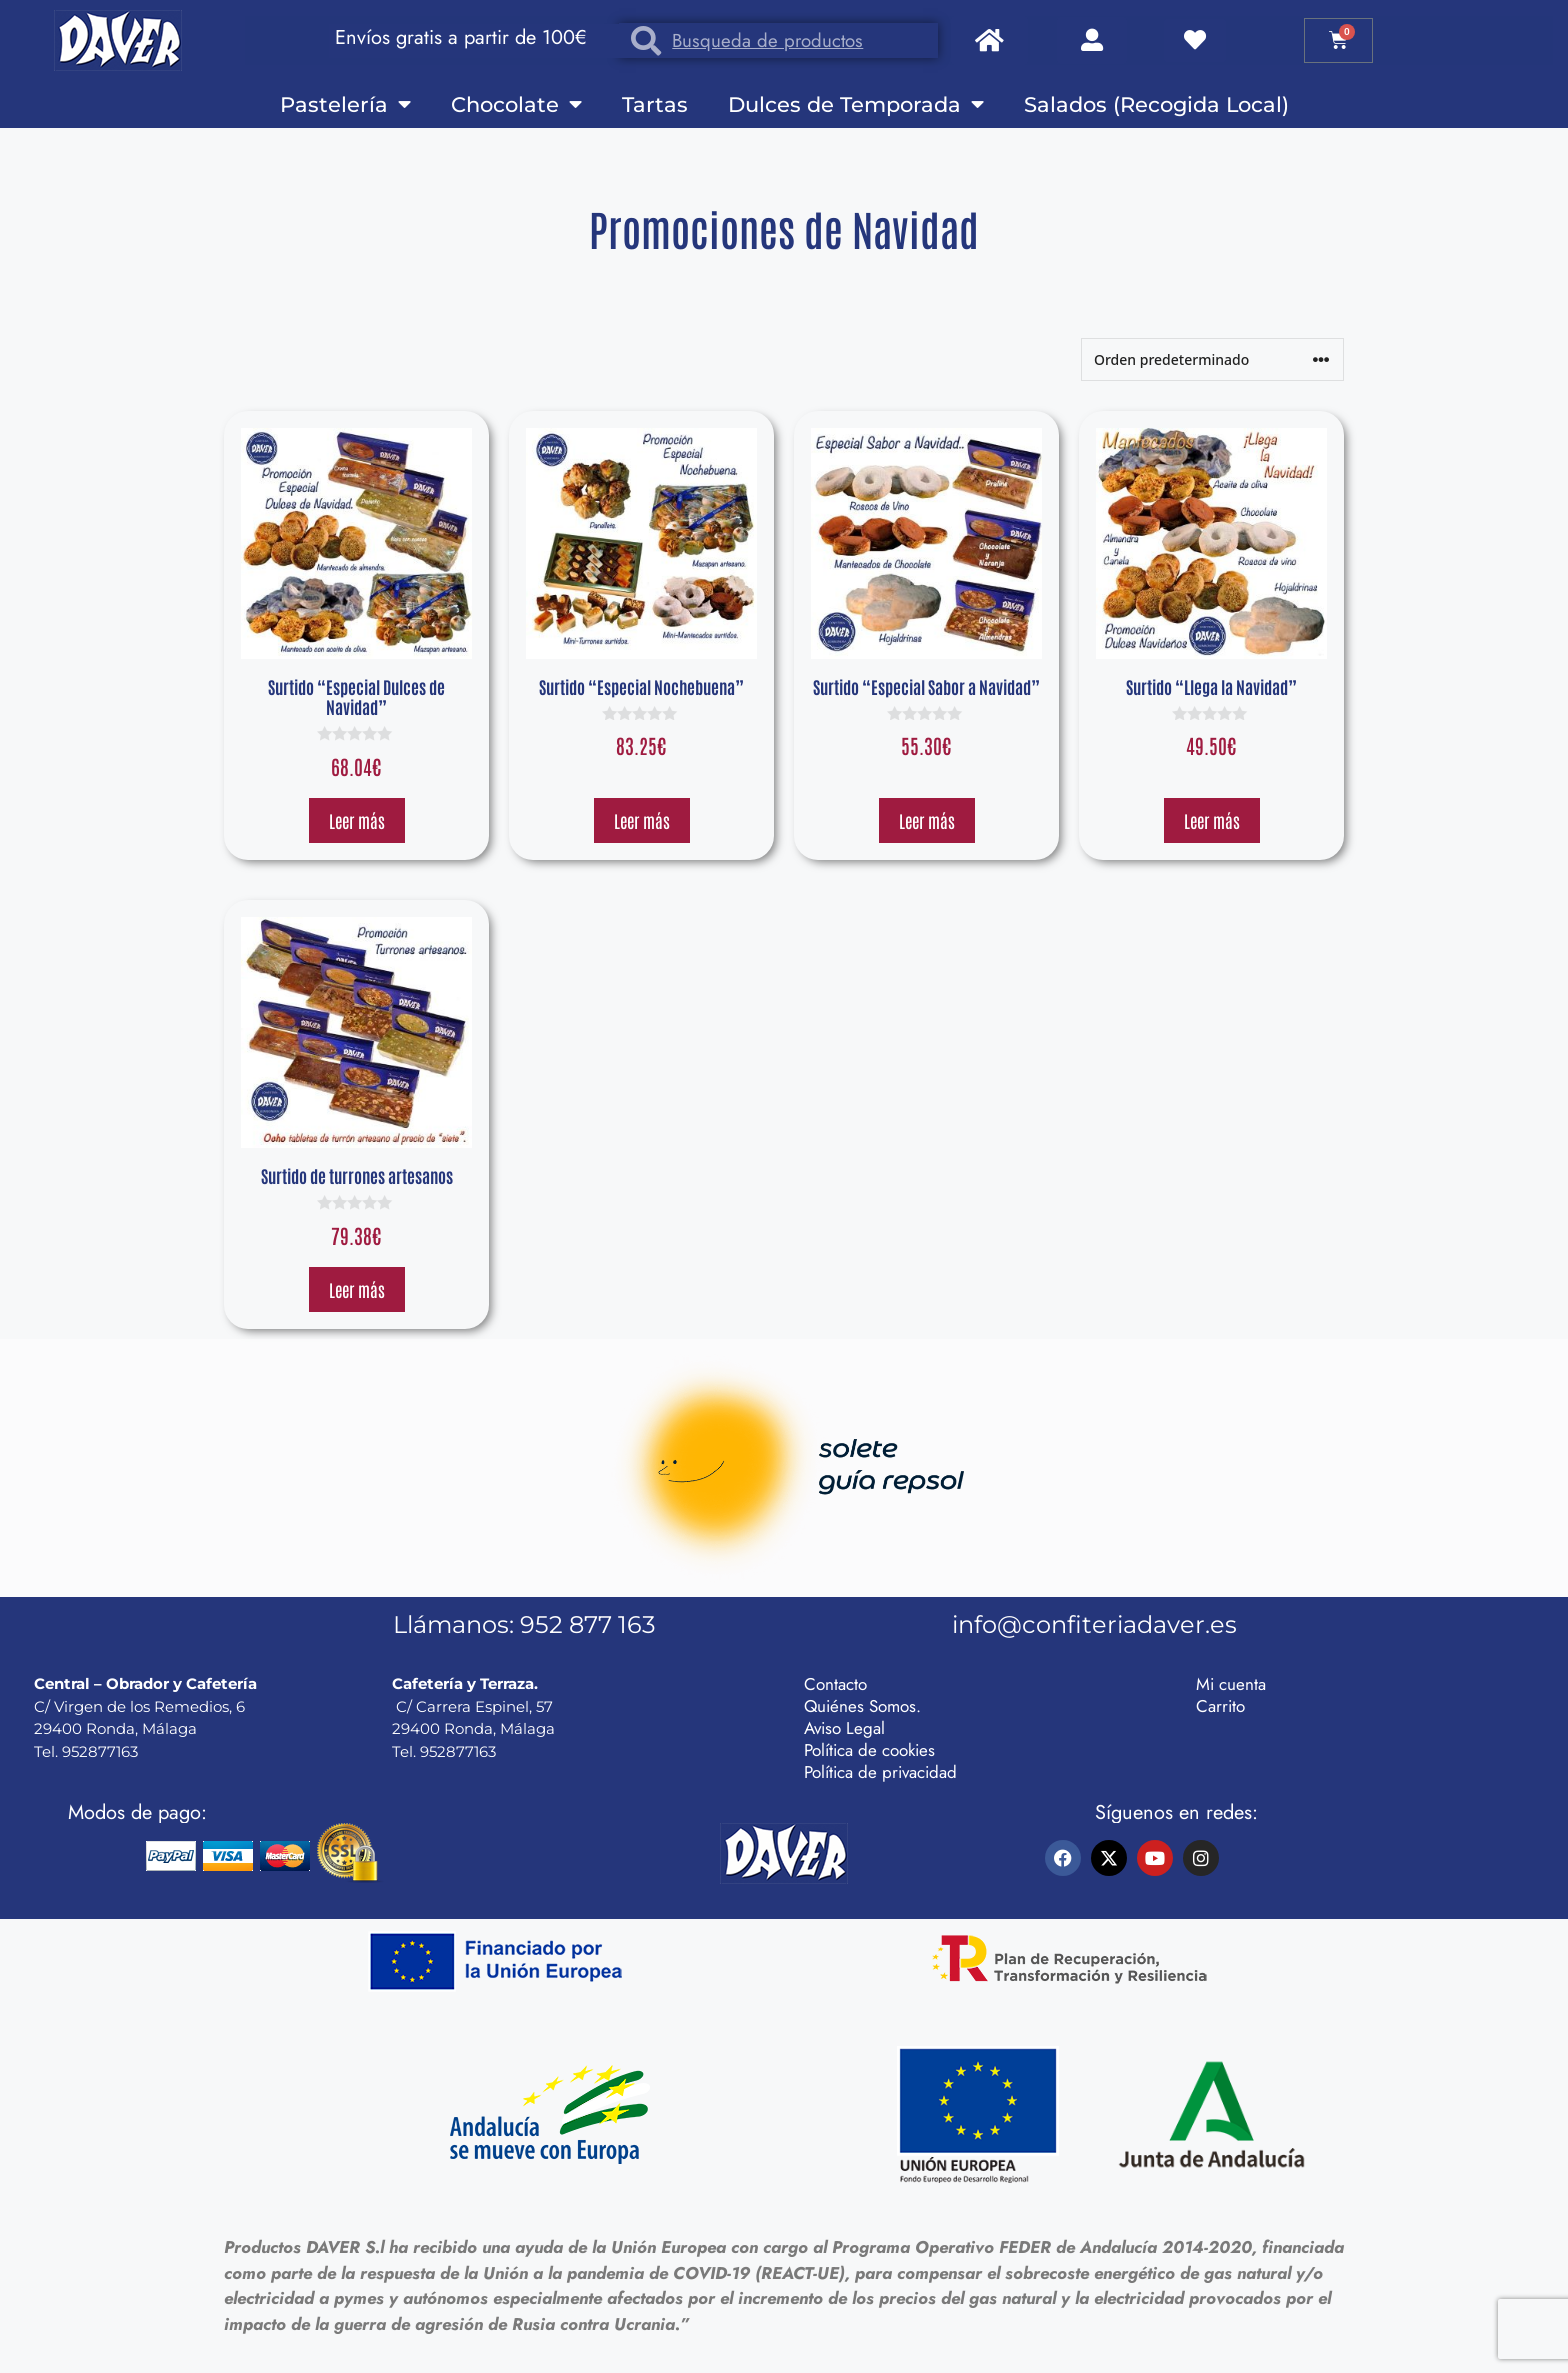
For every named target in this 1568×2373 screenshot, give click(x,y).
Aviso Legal (844, 1728)
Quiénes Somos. (862, 1706)
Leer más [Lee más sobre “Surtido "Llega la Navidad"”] (1212, 820)
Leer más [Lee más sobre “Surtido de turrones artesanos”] (357, 1289)
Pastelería (345, 104)
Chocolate (516, 104)
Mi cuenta (1231, 1684)
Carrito (1220, 1706)
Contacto (835, 1684)
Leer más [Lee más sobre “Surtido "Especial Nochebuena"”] (642, 820)
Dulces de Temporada (856, 104)
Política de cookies (869, 1750)
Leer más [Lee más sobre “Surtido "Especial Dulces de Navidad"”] (357, 820)
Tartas (655, 104)
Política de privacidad (880, 1772)
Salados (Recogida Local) (1156, 104)
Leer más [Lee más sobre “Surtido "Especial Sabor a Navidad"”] (927, 820)
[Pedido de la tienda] (1212, 359)
